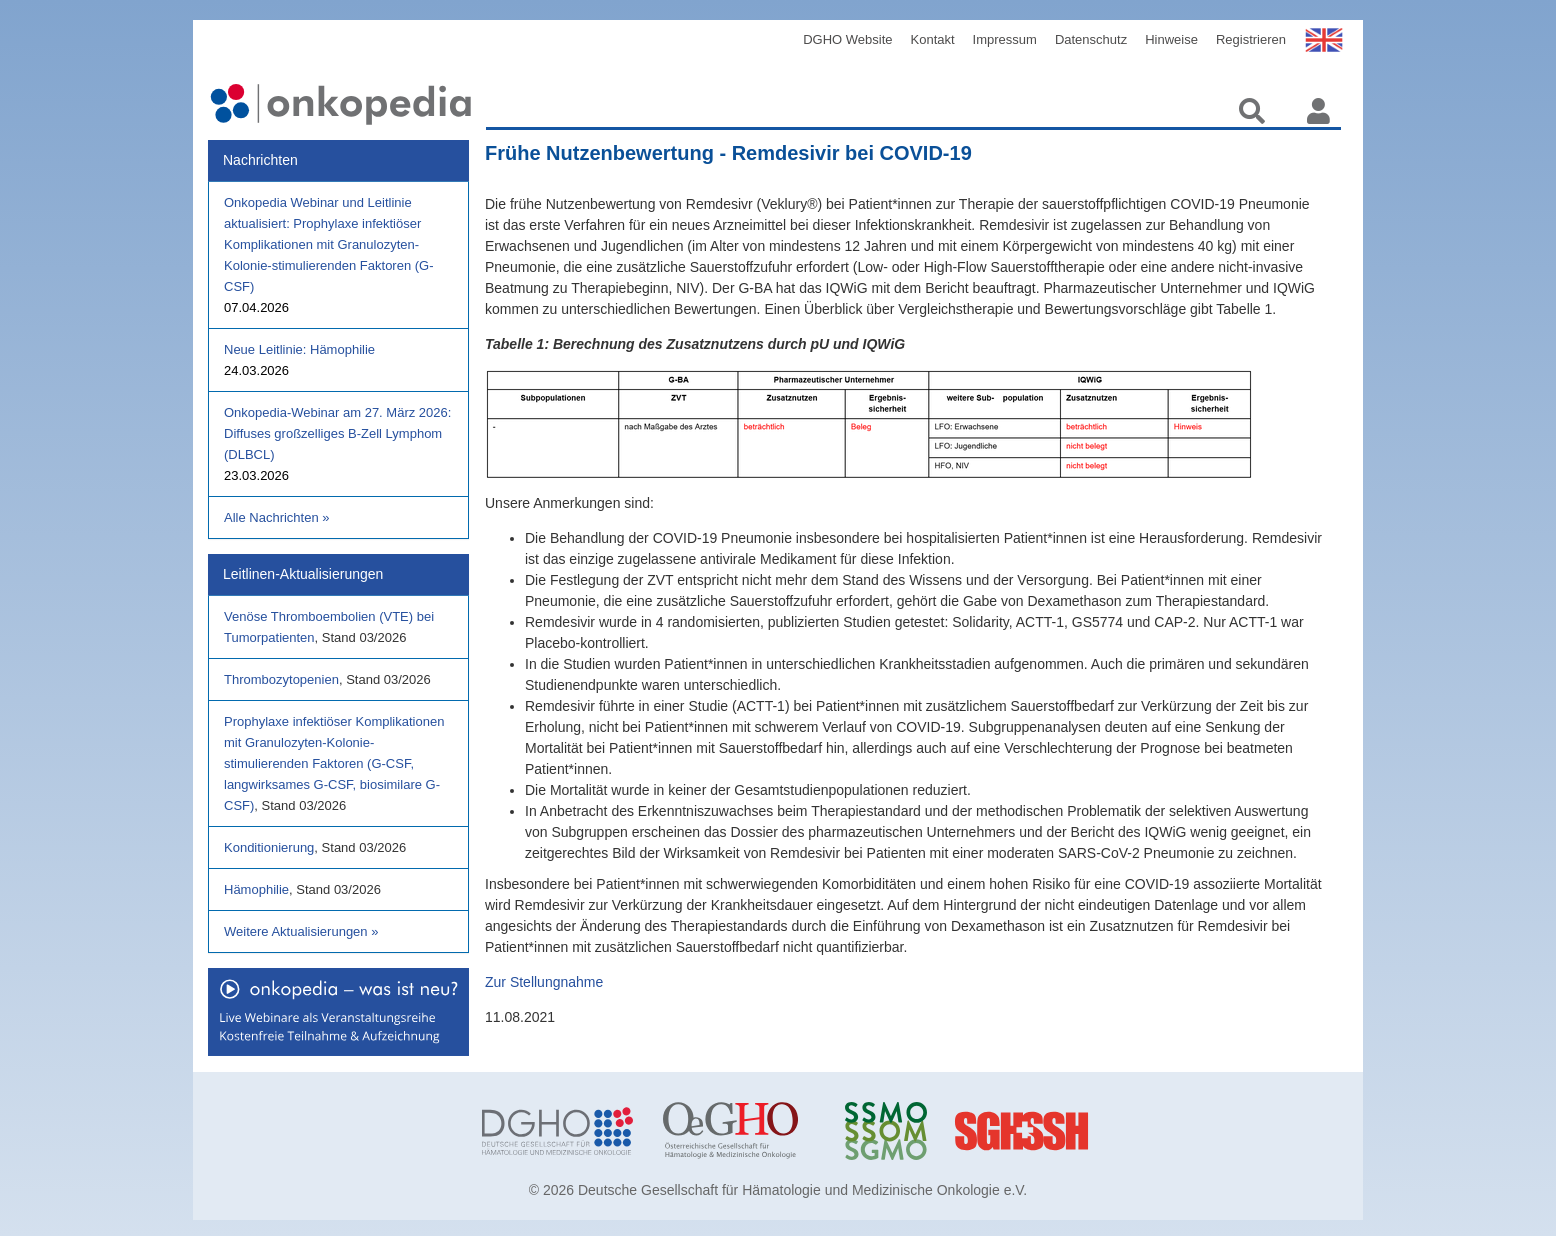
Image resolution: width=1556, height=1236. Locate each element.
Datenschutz (1091, 39)
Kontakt (933, 39)
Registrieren (1251, 39)
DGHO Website (847, 39)
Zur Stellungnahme (544, 982)
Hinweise (1171, 39)
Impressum (1005, 39)
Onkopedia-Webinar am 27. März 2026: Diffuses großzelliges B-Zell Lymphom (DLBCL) (337, 433)
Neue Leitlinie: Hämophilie (299, 349)
